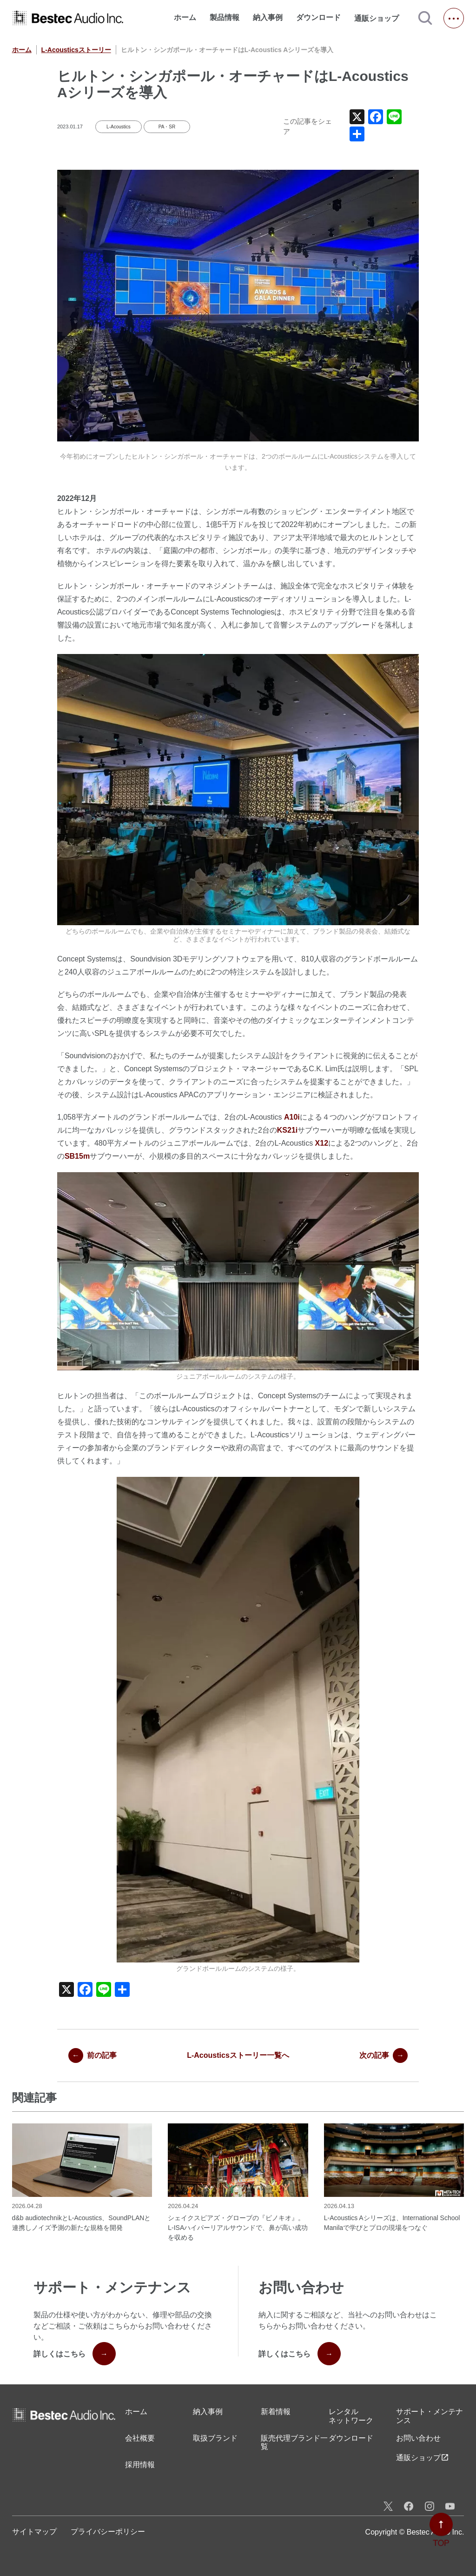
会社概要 (140, 2438)
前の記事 (92, 2055)
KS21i (287, 1130)
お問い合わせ (418, 2438)
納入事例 (268, 17)
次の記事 (383, 2055)
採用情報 (140, 2465)
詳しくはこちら (74, 2353)
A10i (292, 1117)
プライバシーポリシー (108, 2532)
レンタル (351, 2416)
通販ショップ (380, 18)
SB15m (77, 1156)
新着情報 (276, 2412)
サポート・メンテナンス (429, 2416)
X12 (321, 1143)
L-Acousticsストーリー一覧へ (238, 2055)
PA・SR (167, 126)
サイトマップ (34, 2532)
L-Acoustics (118, 126)
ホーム (185, 17)
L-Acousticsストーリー (76, 49)
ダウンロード (318, 17)
